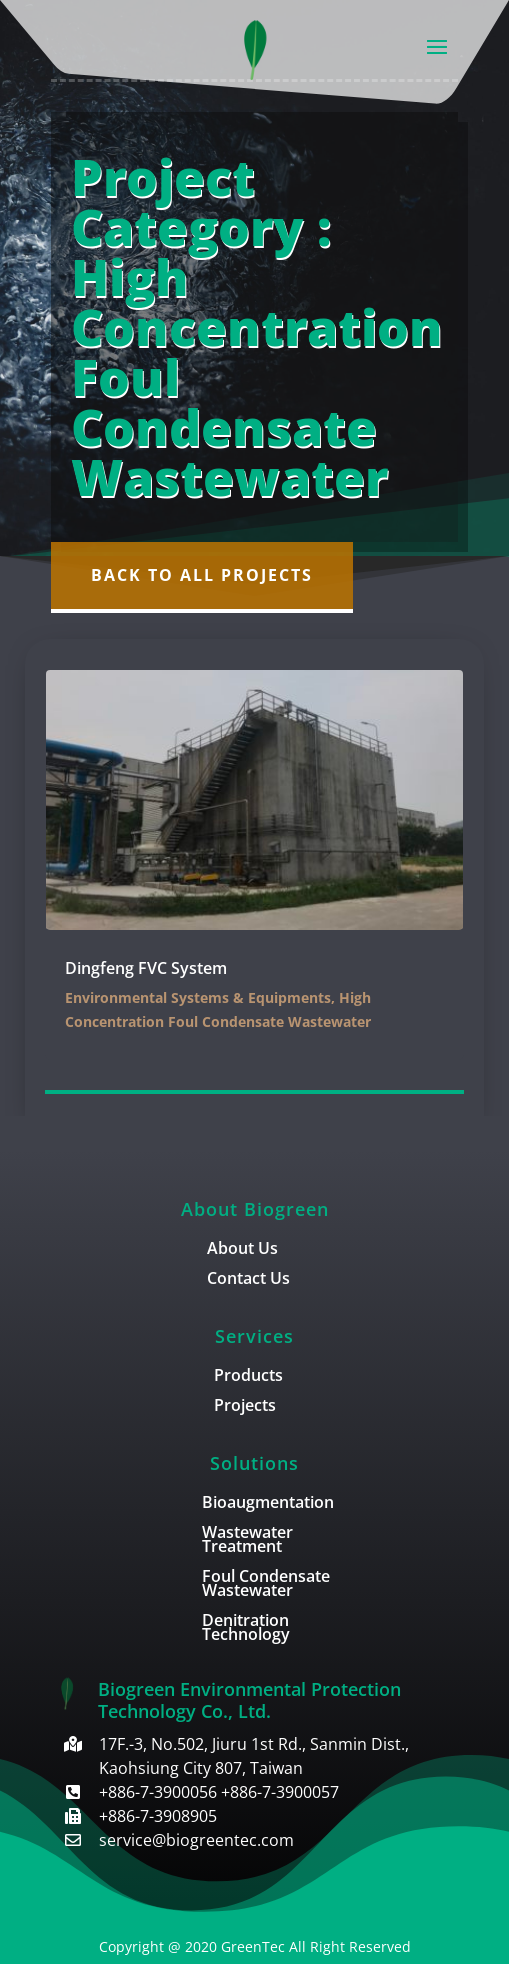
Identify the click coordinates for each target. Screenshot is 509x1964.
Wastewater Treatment (247, 1541)
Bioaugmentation (268, 1504)
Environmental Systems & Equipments (198, 997)
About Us (242, 1250)
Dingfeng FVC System (146, 968)
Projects (245, 1407)
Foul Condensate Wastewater (266, 1585)
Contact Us (248, 1280)
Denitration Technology (246, 1629)
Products (248, 1377)
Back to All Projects (202, 575)
